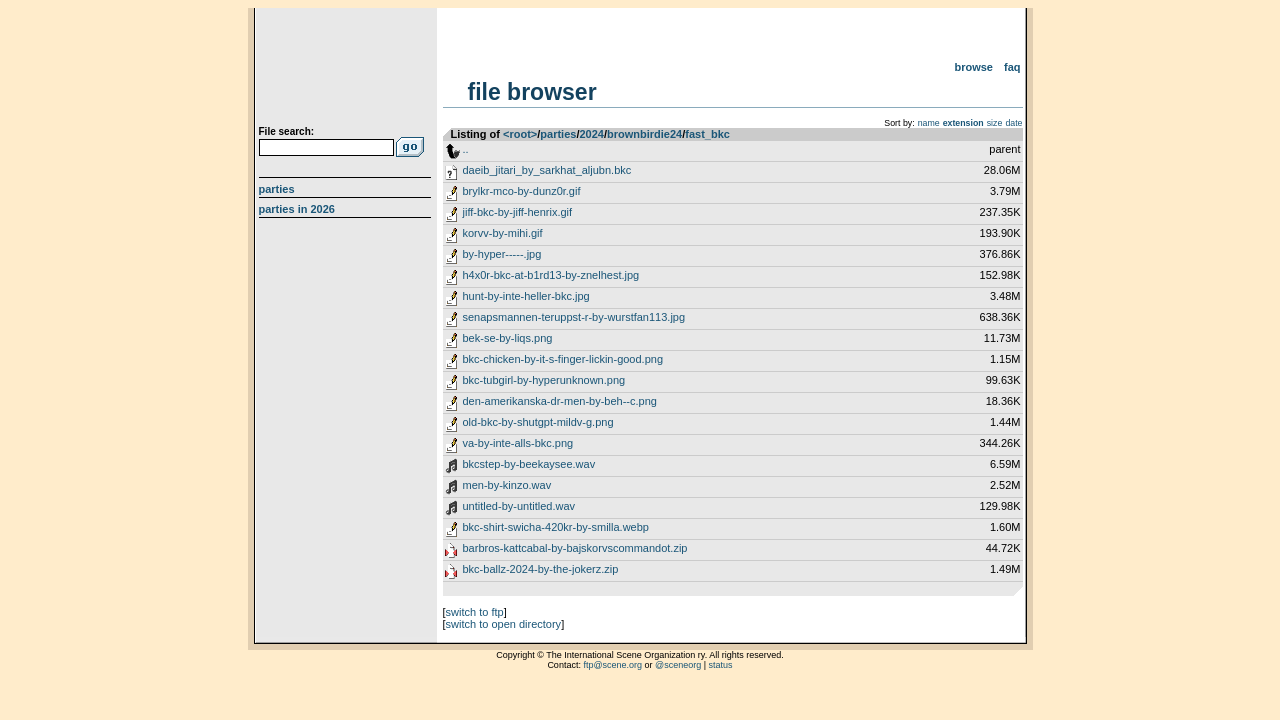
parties (558, 134)
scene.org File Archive (347, 70)
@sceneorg (678, 665)
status (721, 665)
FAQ (1012, 67)
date (1013, 123)
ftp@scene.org (612, 665)
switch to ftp (475, 612)
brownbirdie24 (644, 134)
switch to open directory (504, 624)
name (929, 123)
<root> (520, 134)
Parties (277, 189)
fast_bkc (707, 134)
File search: (287, 131)
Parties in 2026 (297, 209)
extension (963, 123)
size (995, 123)
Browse (973, 67)
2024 (591, 134)
